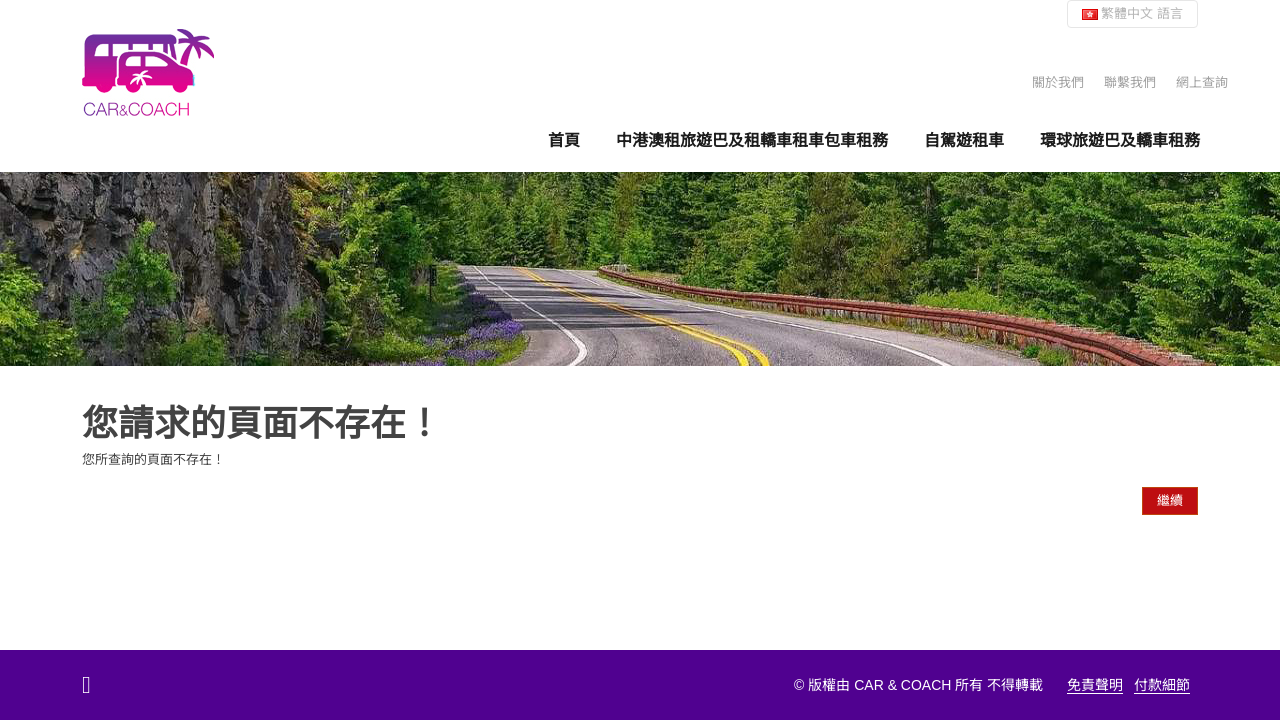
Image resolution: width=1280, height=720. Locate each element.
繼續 (1170, 500)
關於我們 (1058, 82)
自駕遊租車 (964, 140)
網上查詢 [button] (1202, 82)
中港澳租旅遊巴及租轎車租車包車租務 (752, 140)
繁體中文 (1132, 13)
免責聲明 (1095, 685)
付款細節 (1162, 685)
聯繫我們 (1130, 82)
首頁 (564, 140)
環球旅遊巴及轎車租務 (1120, 140)
